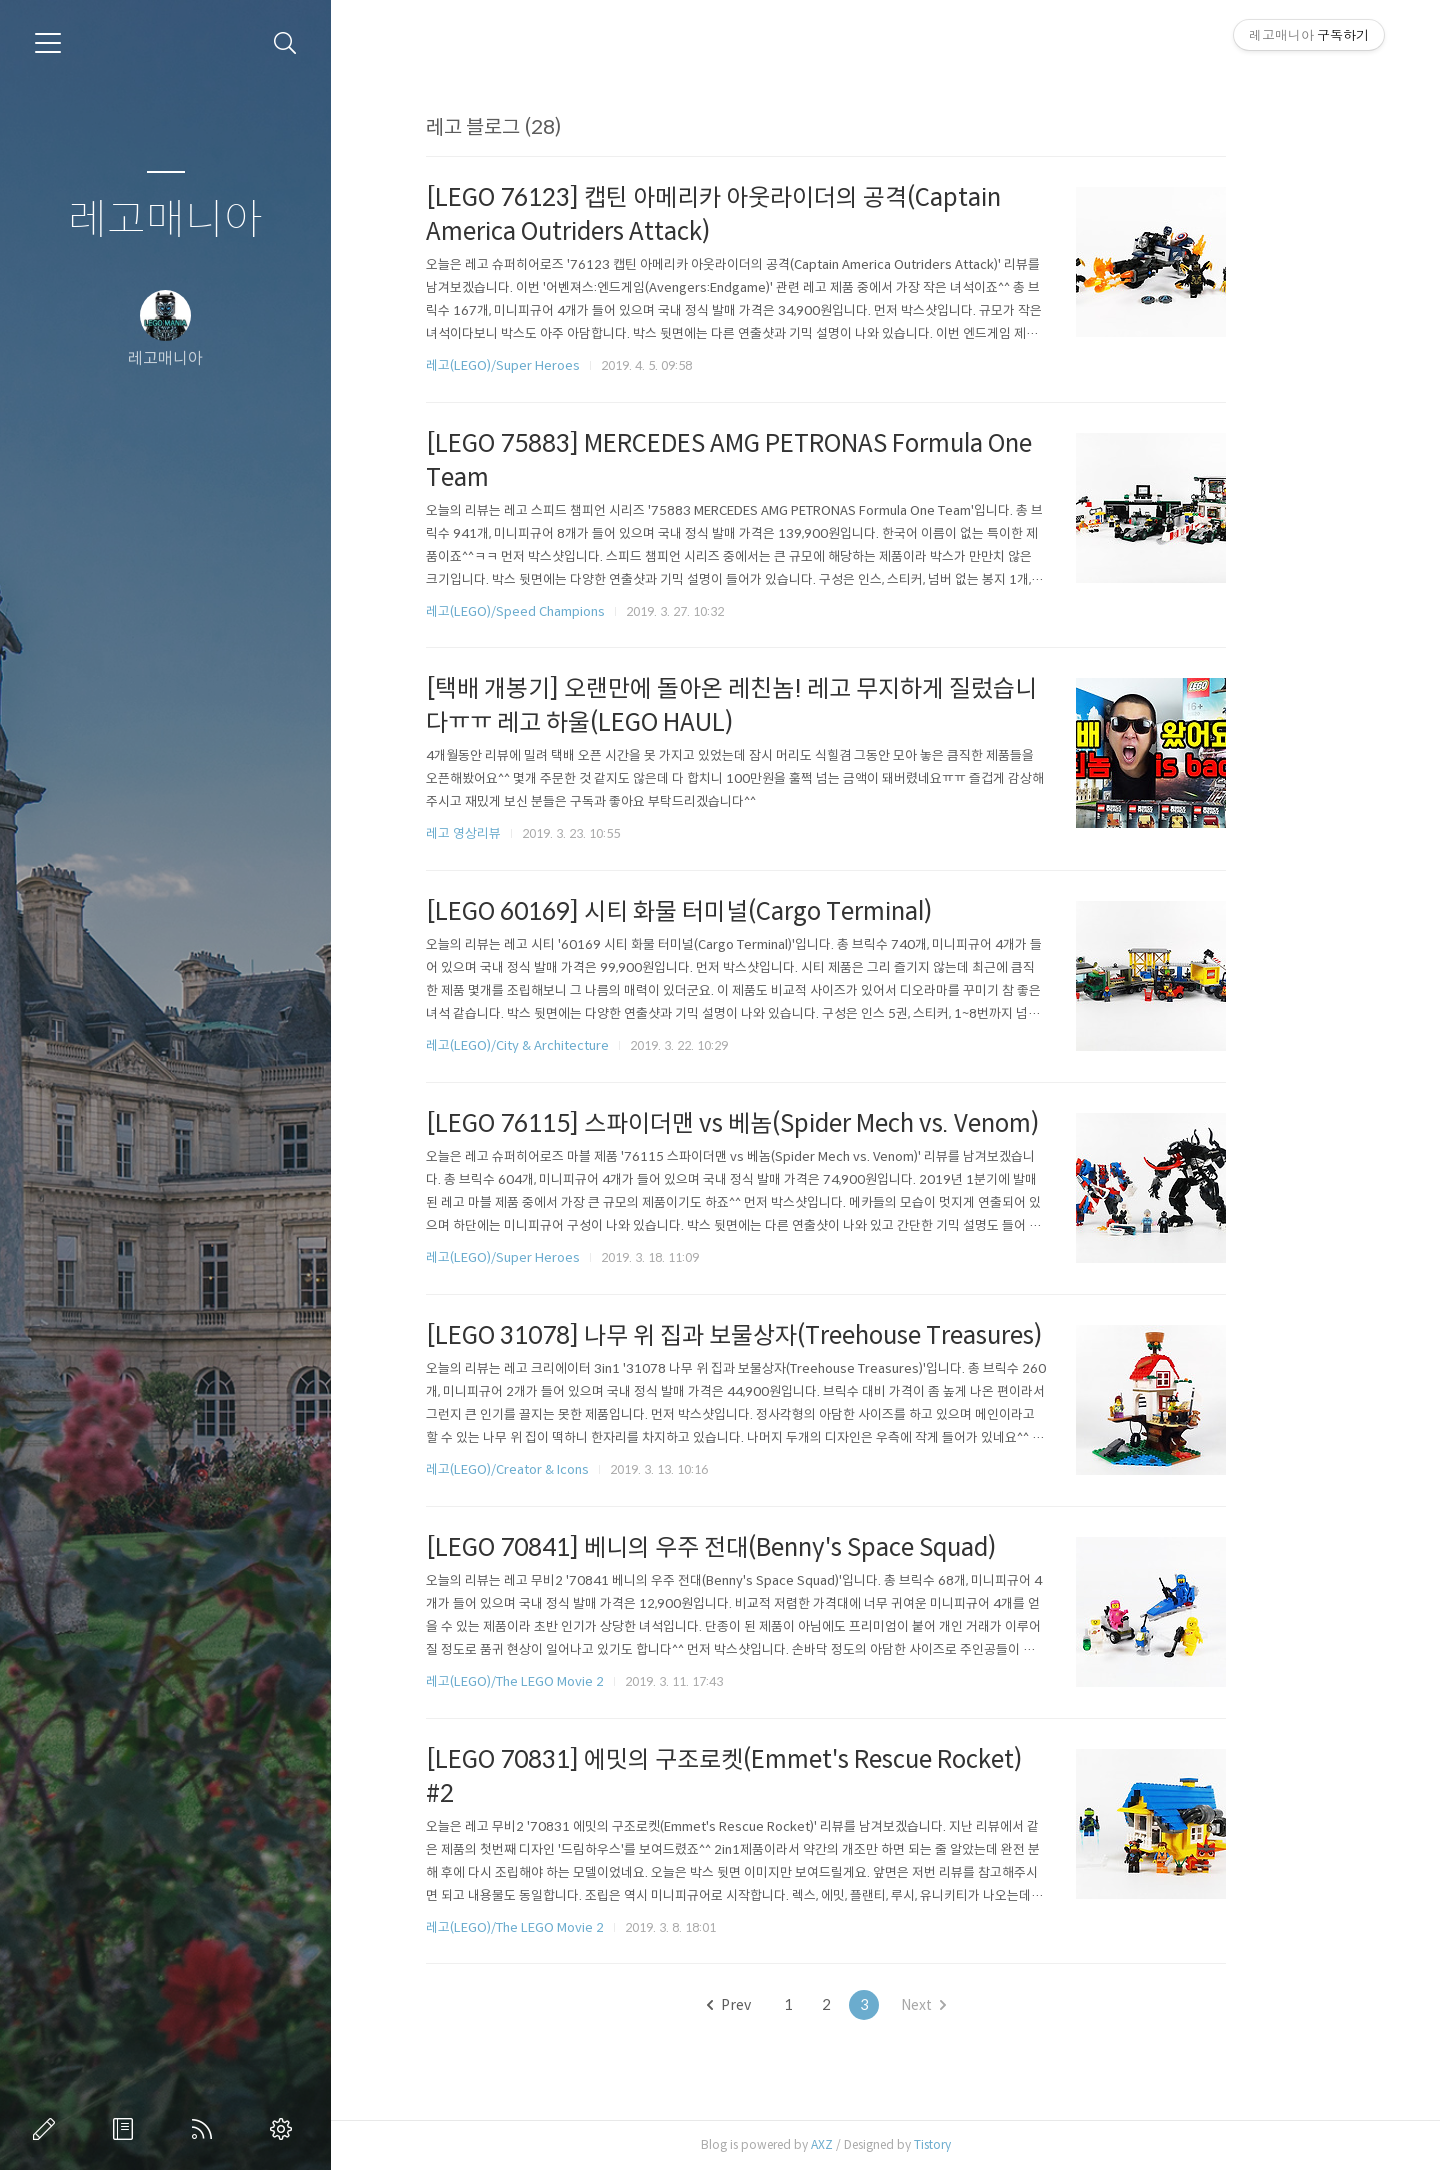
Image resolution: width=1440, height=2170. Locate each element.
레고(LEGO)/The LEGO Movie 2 (575, 1681)
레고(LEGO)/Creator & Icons (567, 1469)
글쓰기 (48, 2129)
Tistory (992, 2144)
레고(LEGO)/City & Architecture (577, 1045)
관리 (285, 2129)
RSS (206, 2129)
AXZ (882, 2144)
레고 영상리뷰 (523, 833)
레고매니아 (165, 220)
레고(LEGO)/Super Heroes (563, 365)
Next (982, 2005)
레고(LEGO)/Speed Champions (575, 611)
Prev (788, 2005)
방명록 (127, 2129)
